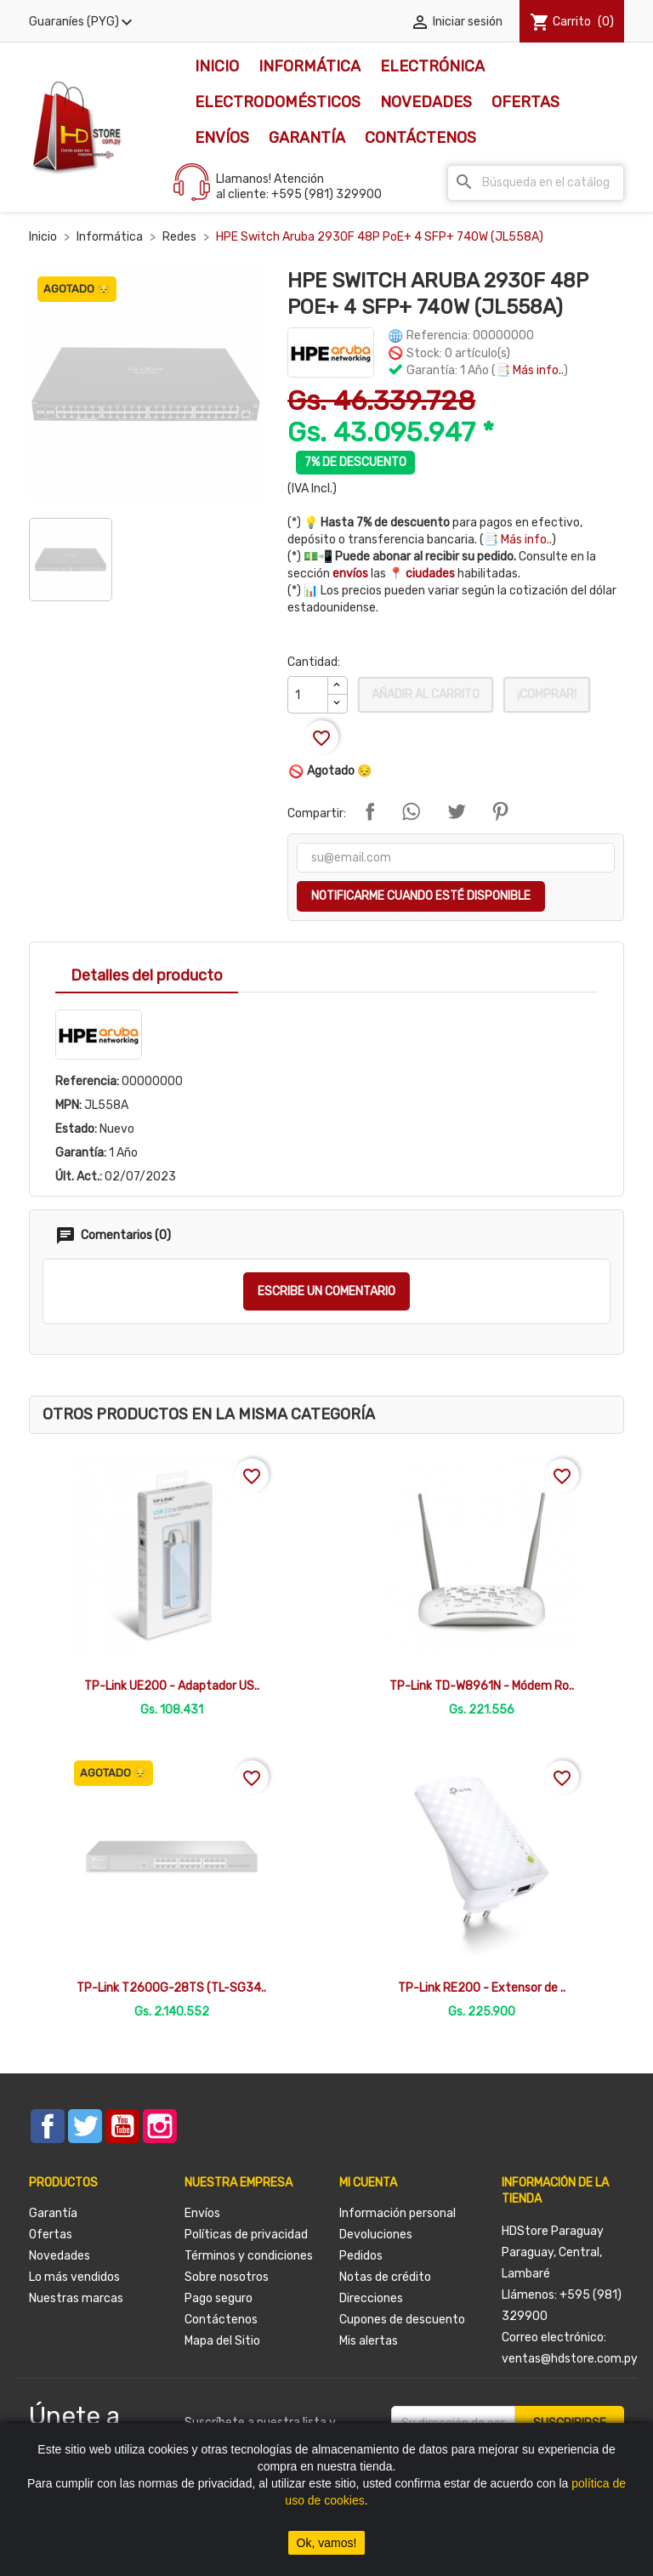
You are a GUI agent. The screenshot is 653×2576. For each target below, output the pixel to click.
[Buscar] (535, 183)
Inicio (217, 66)
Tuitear (457, 811)
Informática (309, 66)
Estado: (76, 1129)
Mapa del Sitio (222, 2341)
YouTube (122, 2126)
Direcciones (371, 2298)
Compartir (370, 811)
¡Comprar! (546, 694)
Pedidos (361, 2256)
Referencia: (87, 1081)
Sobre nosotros (227, 2277)
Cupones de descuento (402, 2319)
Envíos (222, 137)
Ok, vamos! (327, 2543)
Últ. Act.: (78, 1176)
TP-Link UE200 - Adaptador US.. (171, 1686)
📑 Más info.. (530, 370)
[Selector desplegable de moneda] (83, 22)
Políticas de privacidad (246, 2234)
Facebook (48, 2126)
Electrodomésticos (278, 102)
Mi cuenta (368, 2182)
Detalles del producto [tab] (147, 975)
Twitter (85, 2126)
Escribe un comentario (326, 1291)
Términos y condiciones (249, 2256)
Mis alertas (368, 2341)
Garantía (307, 137)
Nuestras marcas (76, 2298)
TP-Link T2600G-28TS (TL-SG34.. (171, 1988)
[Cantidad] (307, 695)
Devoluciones (375, 2234)
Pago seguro (219, 2298)
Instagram (160, 2126)
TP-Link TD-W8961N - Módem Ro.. (481, 1686)
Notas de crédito (385, 2277)
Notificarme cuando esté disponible (421, 896)
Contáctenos (420, 137)
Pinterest (500, 811)
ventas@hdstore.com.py (570, 2358)
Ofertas (525, 102)
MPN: (68, 1105)
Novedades (426, 102)
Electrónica (432, 66)
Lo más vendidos (74, 2277)
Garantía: (80, 1153)
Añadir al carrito (426, 694)
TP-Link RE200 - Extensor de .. (481, 1988)
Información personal (397, 2213)
